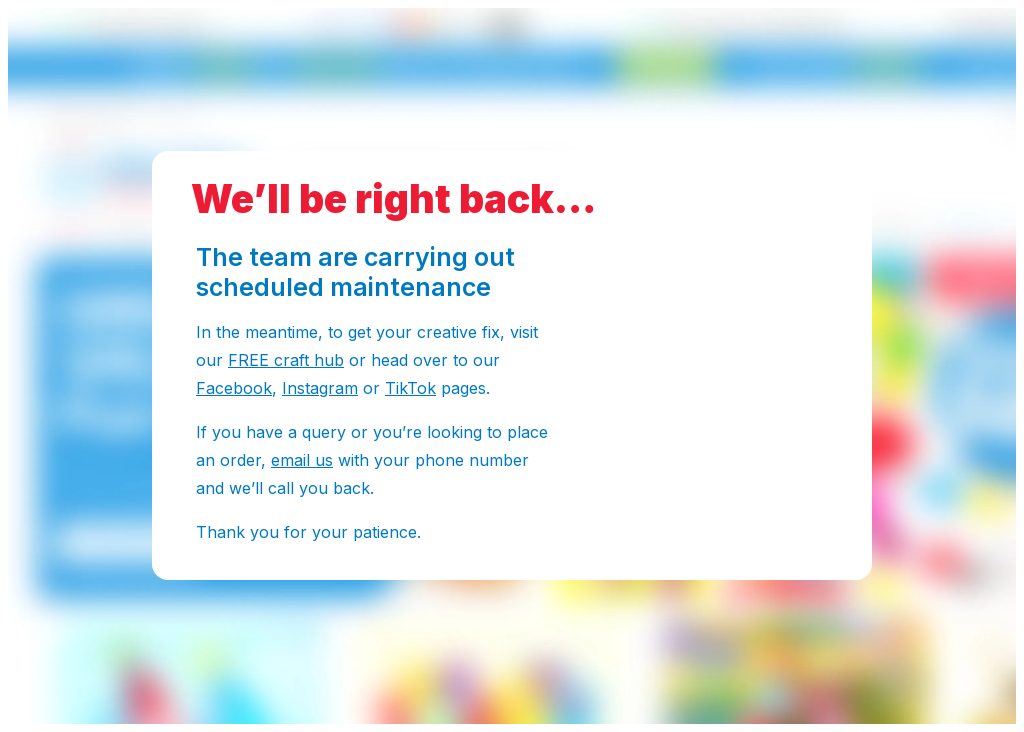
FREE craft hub (286, 360)
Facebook (234, 388)
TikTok (410, 388)
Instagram (320, 388)
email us (302, 460)
